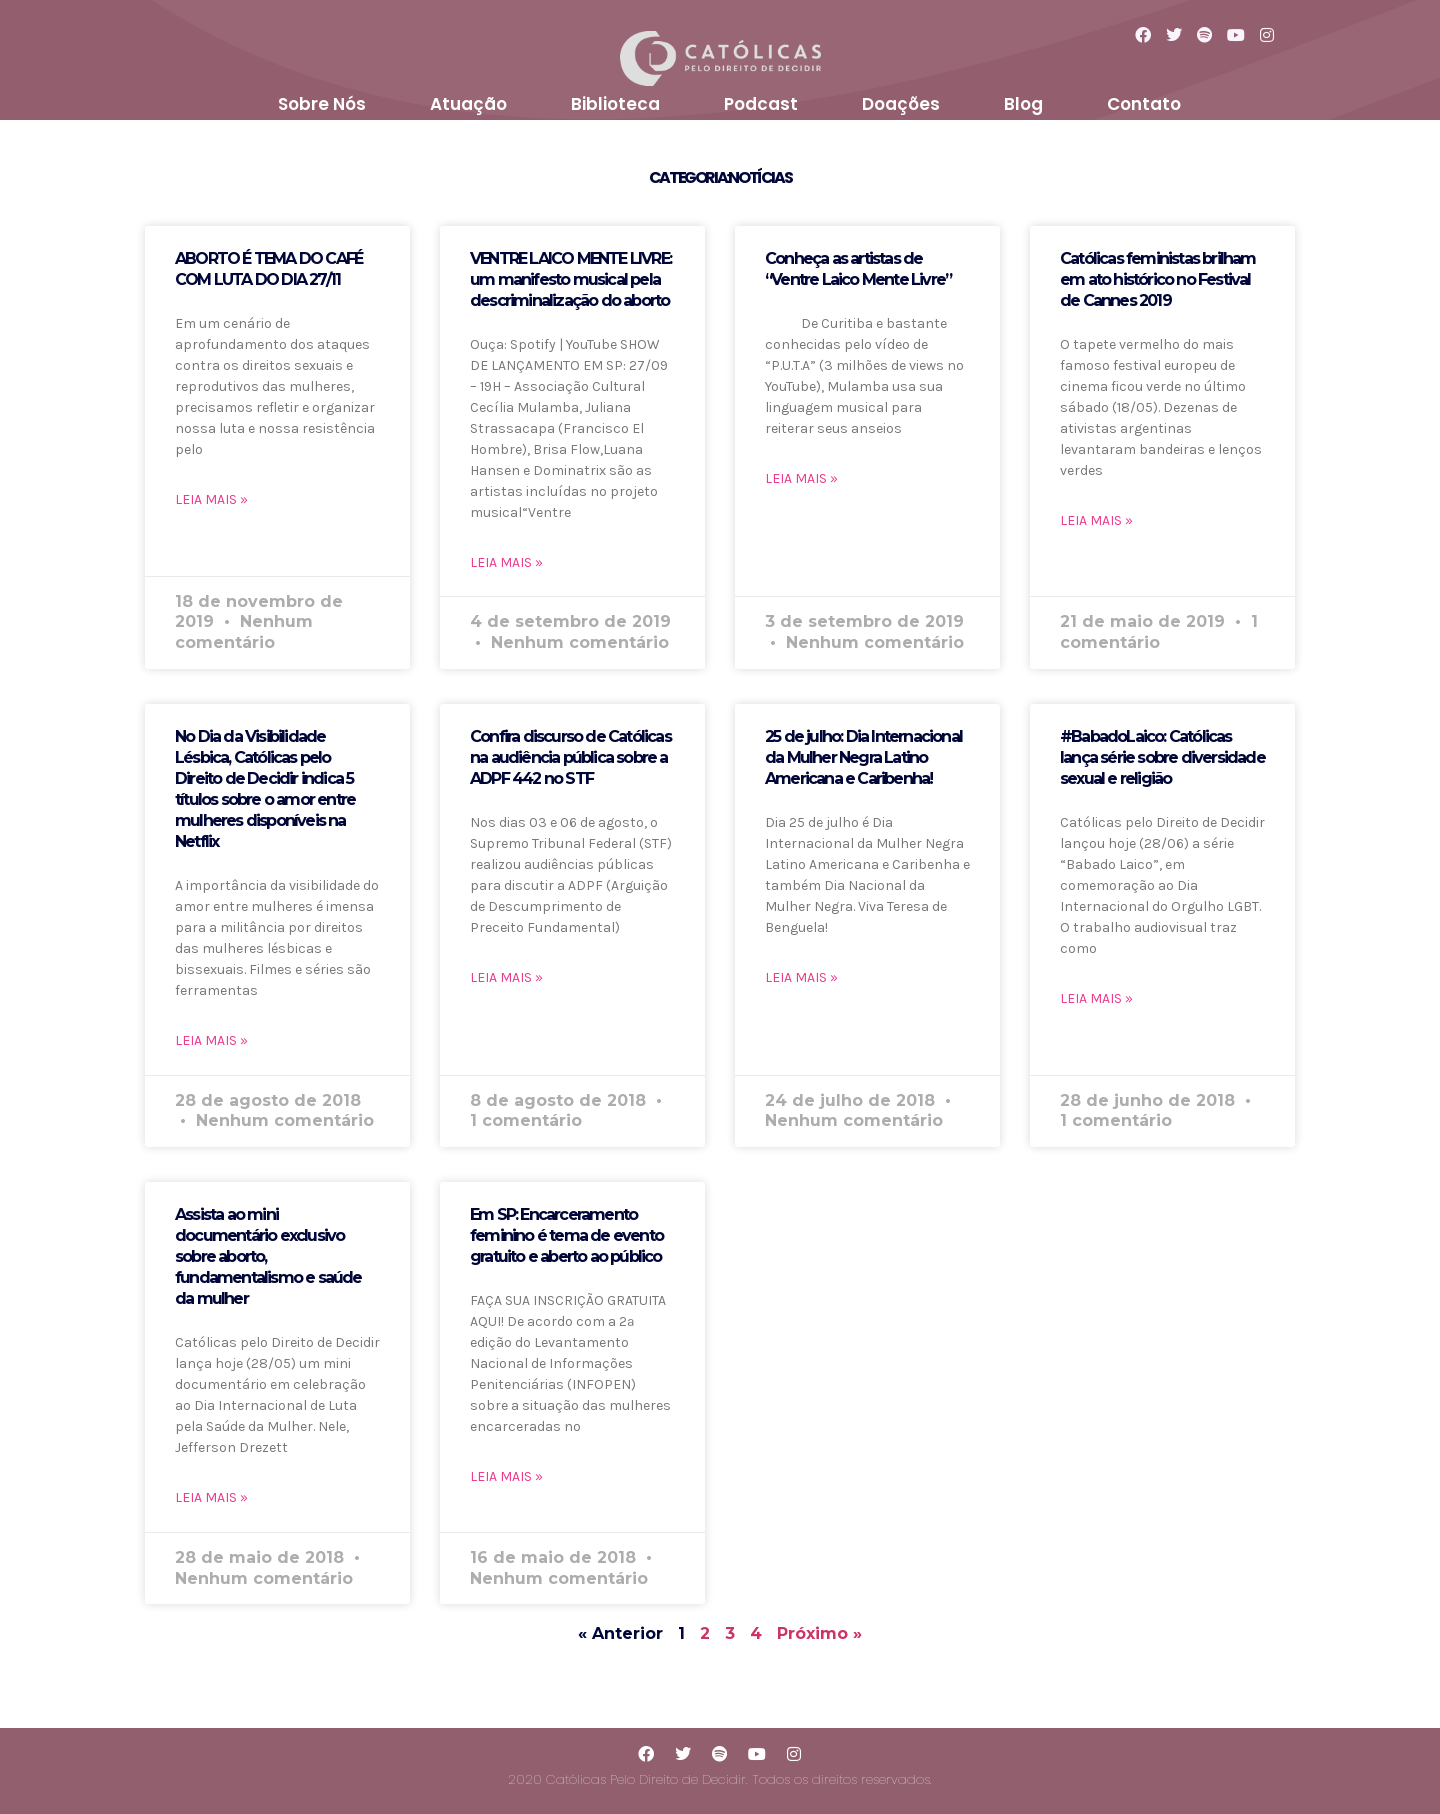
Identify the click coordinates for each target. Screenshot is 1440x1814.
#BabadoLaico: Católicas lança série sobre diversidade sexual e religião (1162, 757)
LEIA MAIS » (211, 499)
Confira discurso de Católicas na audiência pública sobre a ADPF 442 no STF (570, 757)
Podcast (761, 104)
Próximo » (819, 1633)
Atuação (468, 104)
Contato (1144, 104)
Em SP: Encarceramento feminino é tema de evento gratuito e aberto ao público (566, 1235)
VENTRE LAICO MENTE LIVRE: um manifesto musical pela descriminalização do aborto (570, 279)
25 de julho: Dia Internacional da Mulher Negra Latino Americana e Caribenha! (863, 757)
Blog (1023, 104)
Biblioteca (615, 104)
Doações (901, 104)
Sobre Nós (322, 104)
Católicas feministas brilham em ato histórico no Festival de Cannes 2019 (1158, 279)
